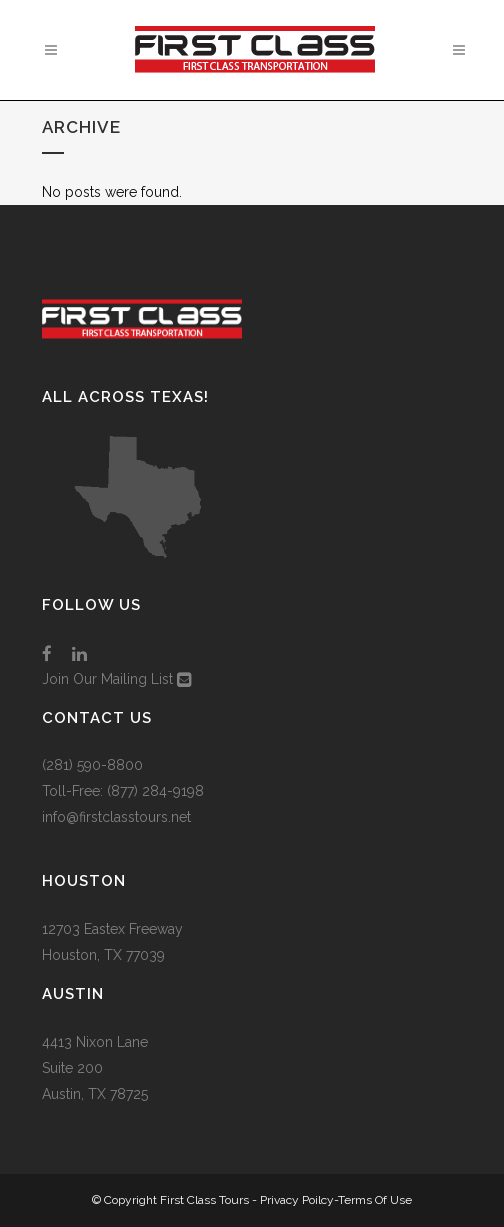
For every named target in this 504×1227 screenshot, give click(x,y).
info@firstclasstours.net (116, 817)
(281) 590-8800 (92, 765)
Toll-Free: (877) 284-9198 (123, 791)
